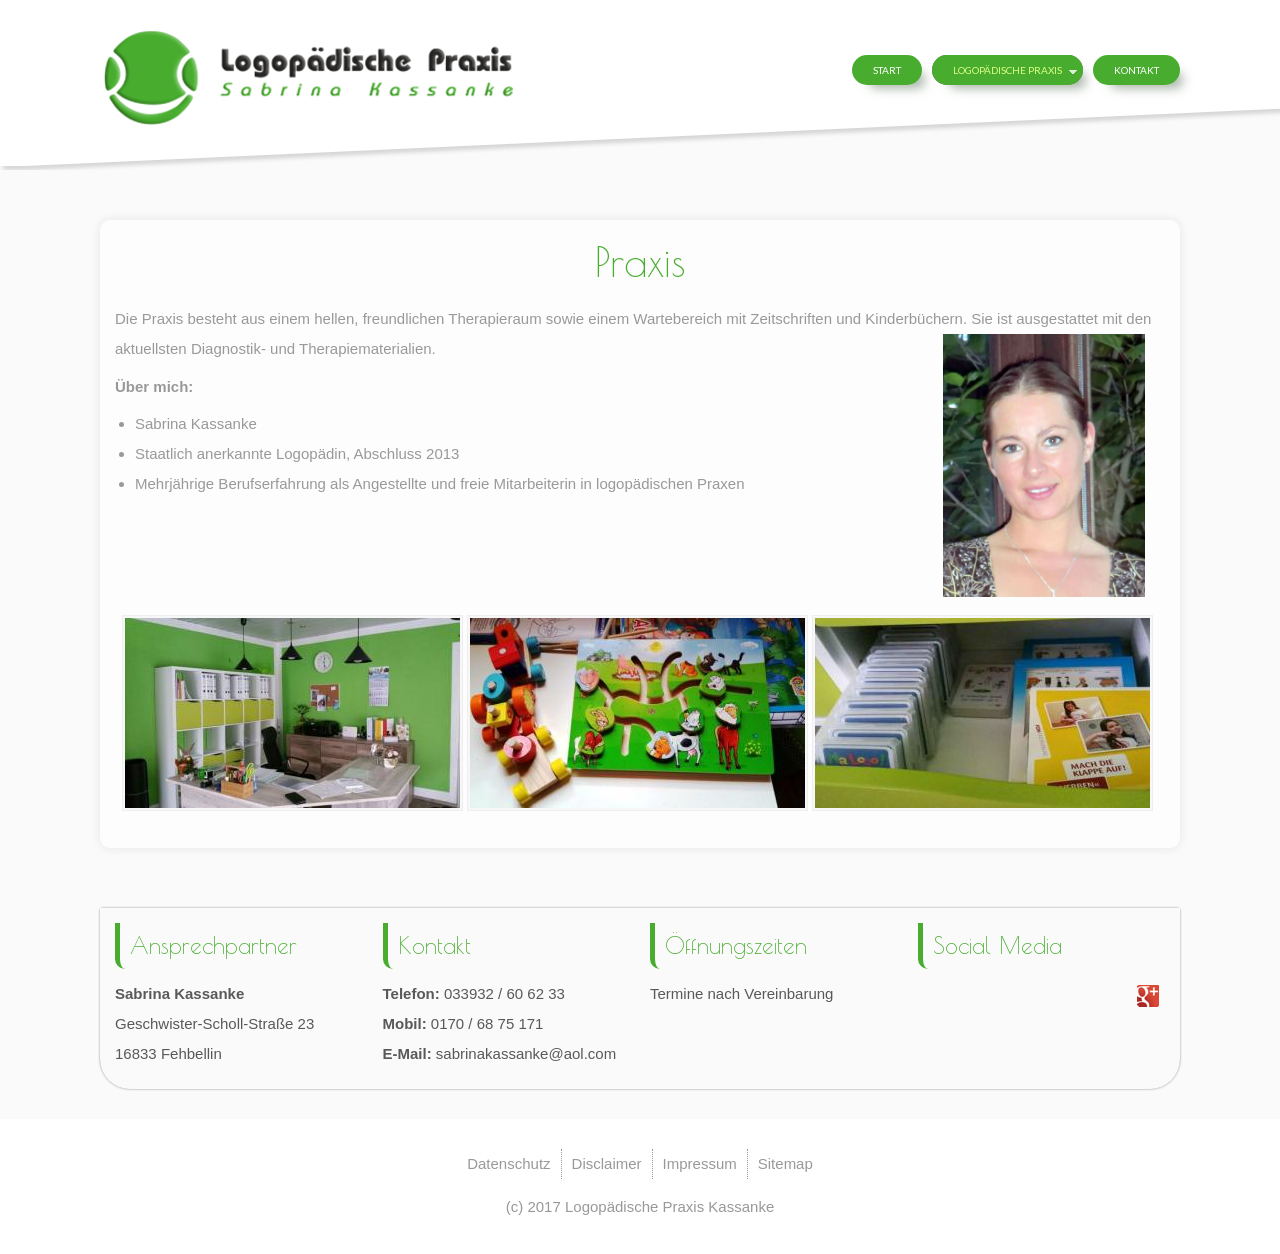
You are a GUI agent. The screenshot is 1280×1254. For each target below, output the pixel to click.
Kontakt (1136, 70)
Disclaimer (607, 1163)
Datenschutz (508, 1163)
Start (887, 70)
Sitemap (785, 1163)
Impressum (700, 1163)
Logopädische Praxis (1007, 70)
